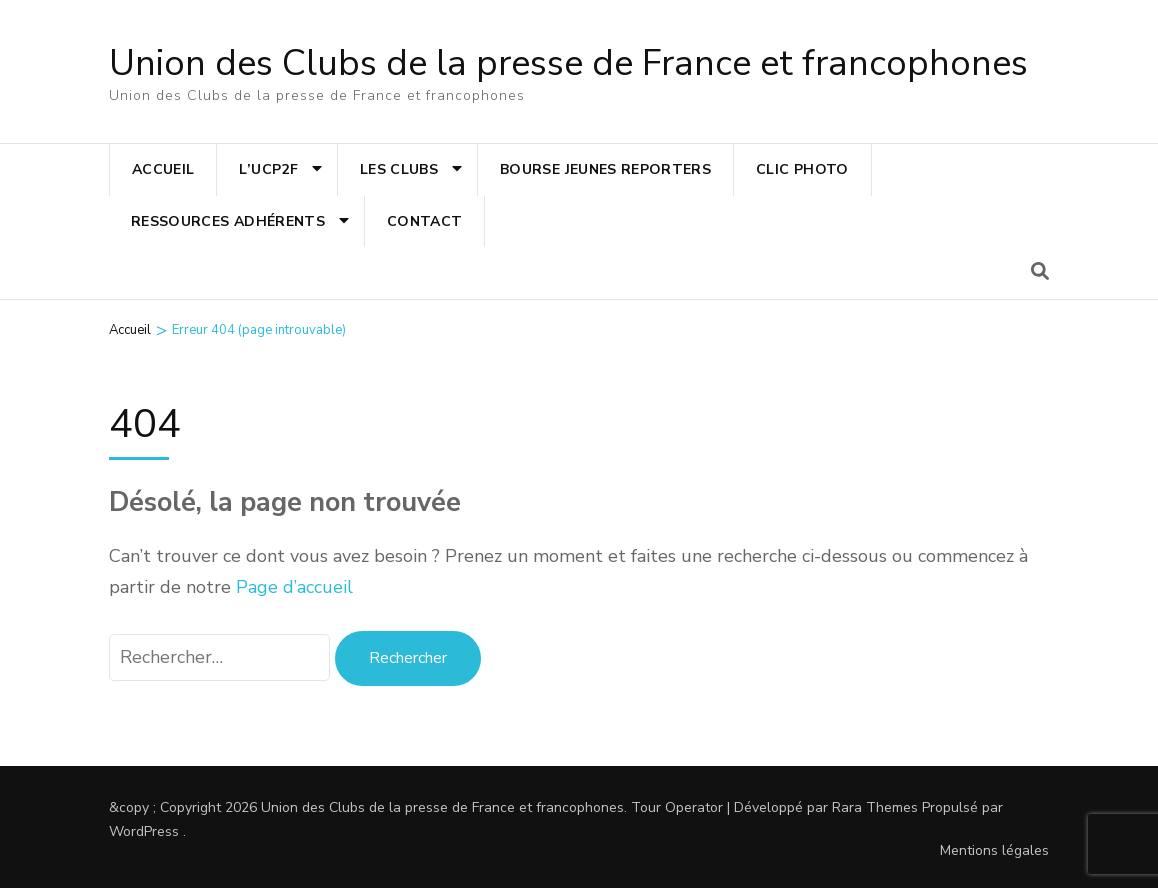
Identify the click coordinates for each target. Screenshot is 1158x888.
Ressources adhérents (228, 221)
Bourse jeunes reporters (605, 169)
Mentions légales (994, 850)
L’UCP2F (268, 169)
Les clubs (399, 169)
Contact (424, 221)
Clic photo (802, 169)
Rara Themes (875, 807)
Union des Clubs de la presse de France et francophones (568, 63)
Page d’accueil (294, 587)
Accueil (163, 169)
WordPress (144, 831)
